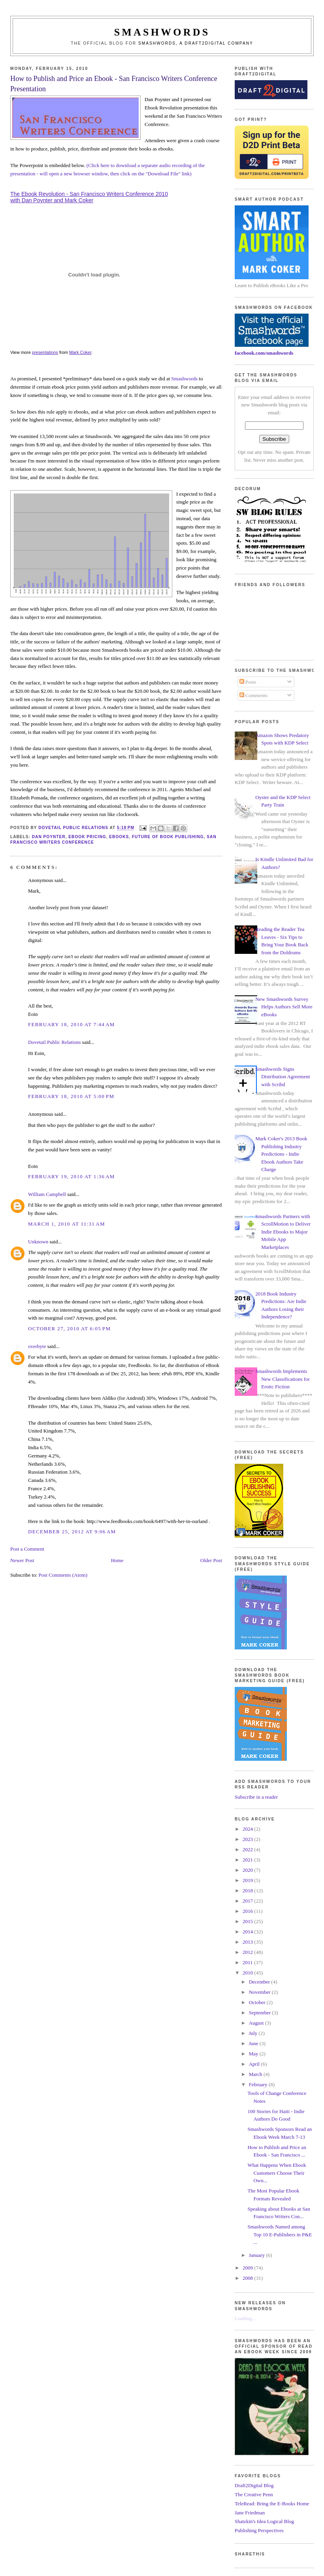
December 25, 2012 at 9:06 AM (72, 1531)
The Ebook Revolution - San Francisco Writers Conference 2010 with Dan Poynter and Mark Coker (89, 197)
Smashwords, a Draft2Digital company (195, 43)
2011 (248, 1962)
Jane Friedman (250, 2513)
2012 (248, 1952)
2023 (248, 1839)
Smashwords (184, 379)
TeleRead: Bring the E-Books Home (272, 2503)
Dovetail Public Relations (54, 1042)
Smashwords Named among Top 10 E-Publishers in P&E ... (279, 2234)
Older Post (211, 1560)
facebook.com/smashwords (264, 353)
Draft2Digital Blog (254, 2485)
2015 (248, 1921)
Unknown (38, 1242)
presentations (45, 352)
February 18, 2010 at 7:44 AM (71, 1024)
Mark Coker (80, 352)
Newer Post (22, 1560)
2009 (248, 2268)
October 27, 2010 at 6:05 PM (69, 1328)
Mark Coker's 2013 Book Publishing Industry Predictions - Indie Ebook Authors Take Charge (281, 1154)
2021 (248, 1860)
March (256, 2074)
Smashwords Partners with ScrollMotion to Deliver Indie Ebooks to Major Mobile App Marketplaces (283, 1231)
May (254, 2054)
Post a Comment (27, 1549)
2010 (248, 1973)
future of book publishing (168, 837)
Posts (247, 682)
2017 (248, 1901)
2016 (248, 1911)
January (257, 2255)
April (255, 2064)
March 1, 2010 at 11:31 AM (66, 1224)
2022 (248, 1849)
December (260, 1982)
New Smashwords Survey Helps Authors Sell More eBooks (284, 1006)
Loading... (245, 2318)
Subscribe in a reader (256, 1797)
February (259, 2084)
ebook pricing (87, 837)
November (260, 1992)
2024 (248, 1829)
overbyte (37, 1346)
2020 (248, 1870)
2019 (248, 1880)
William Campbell (47, 1194)
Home (117, 1560)
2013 (248, 1942)
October (258, 2002)
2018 (248, 1890)
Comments (253, 695)
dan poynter (49, 837)
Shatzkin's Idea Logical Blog (264, 2521)
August (257, 2023)
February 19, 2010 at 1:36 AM (71, 1176)
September (260, 2013)
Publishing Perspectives (259, 2530)
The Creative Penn (254, 2494)
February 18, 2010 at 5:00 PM (71, 1096)
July (254, 2033)
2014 (248, 1932)
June (254, 2043)
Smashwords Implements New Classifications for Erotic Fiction (282, 1379)
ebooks (119, 837)
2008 (248, 2278)
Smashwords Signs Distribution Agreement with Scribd (282, 1076)
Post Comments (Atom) (63, 1575)
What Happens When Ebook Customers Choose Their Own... (276, 2172)
